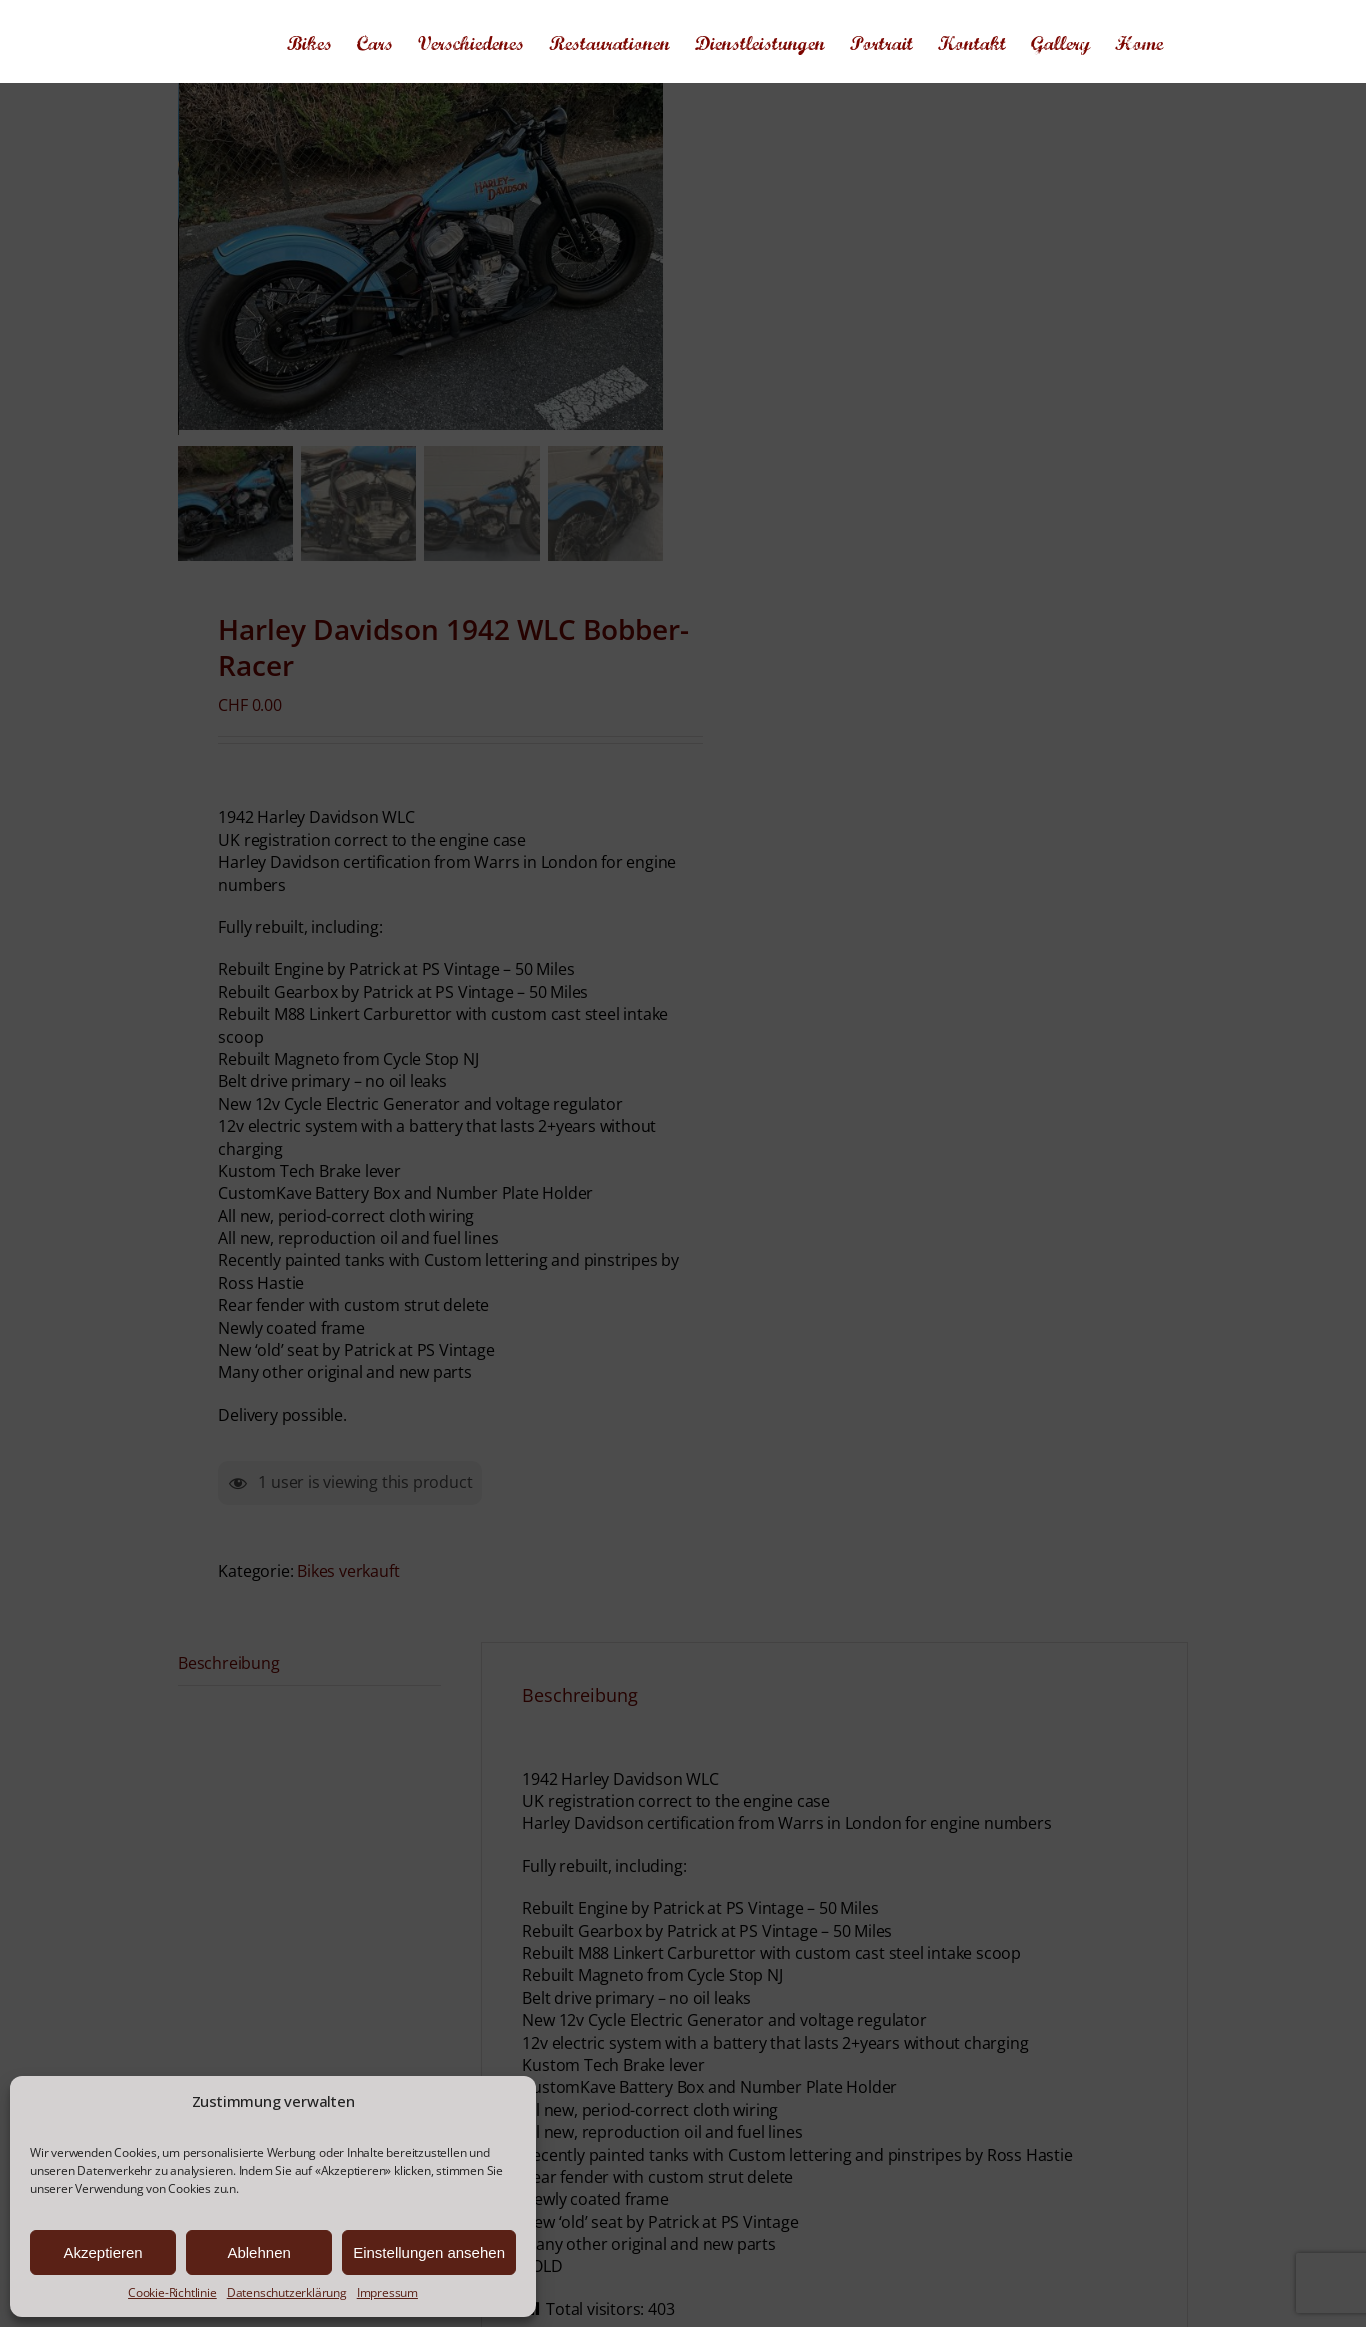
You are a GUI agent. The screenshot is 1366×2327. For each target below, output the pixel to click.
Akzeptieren (102, 2252)
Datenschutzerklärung (287, 2293)
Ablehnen (258, 2252)
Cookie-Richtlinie (172, 2293)
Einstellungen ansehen (429, 2252)
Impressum (387, 2293)
